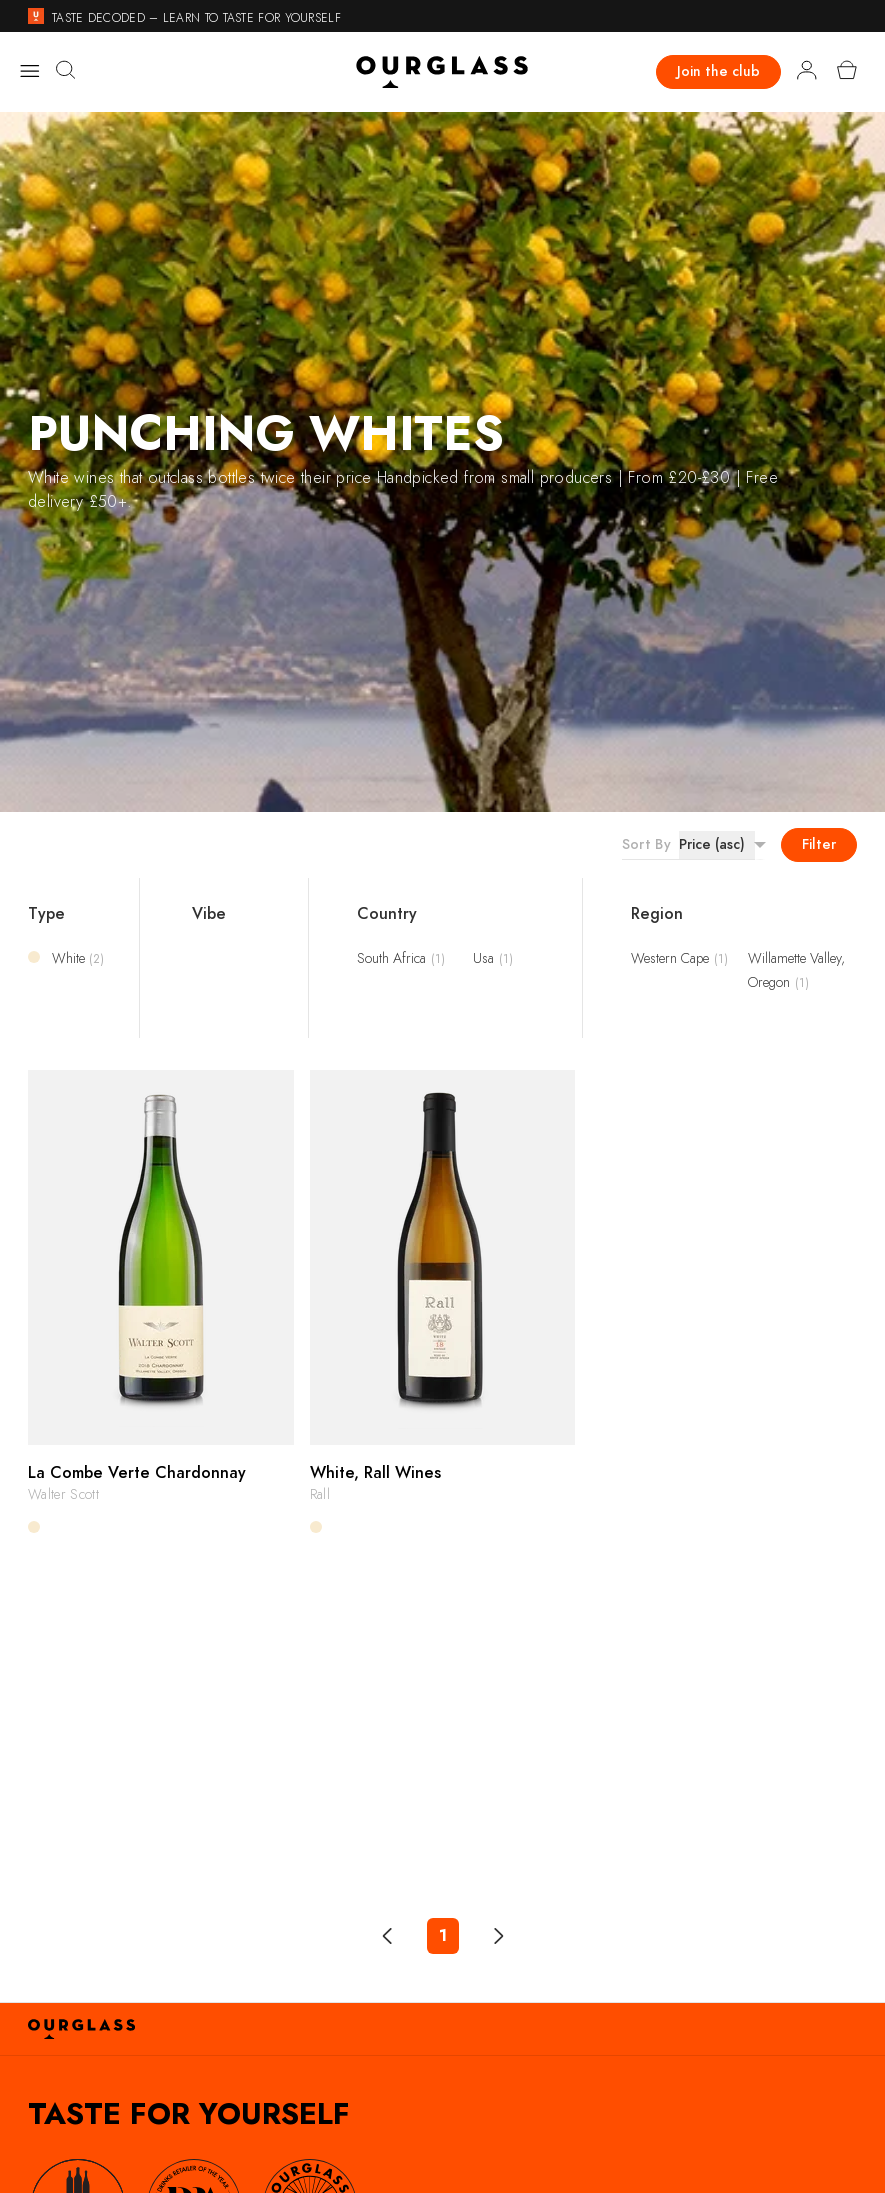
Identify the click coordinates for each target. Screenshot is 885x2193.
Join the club (718, 71)
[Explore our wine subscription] (718, 72)
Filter (819, 844)
